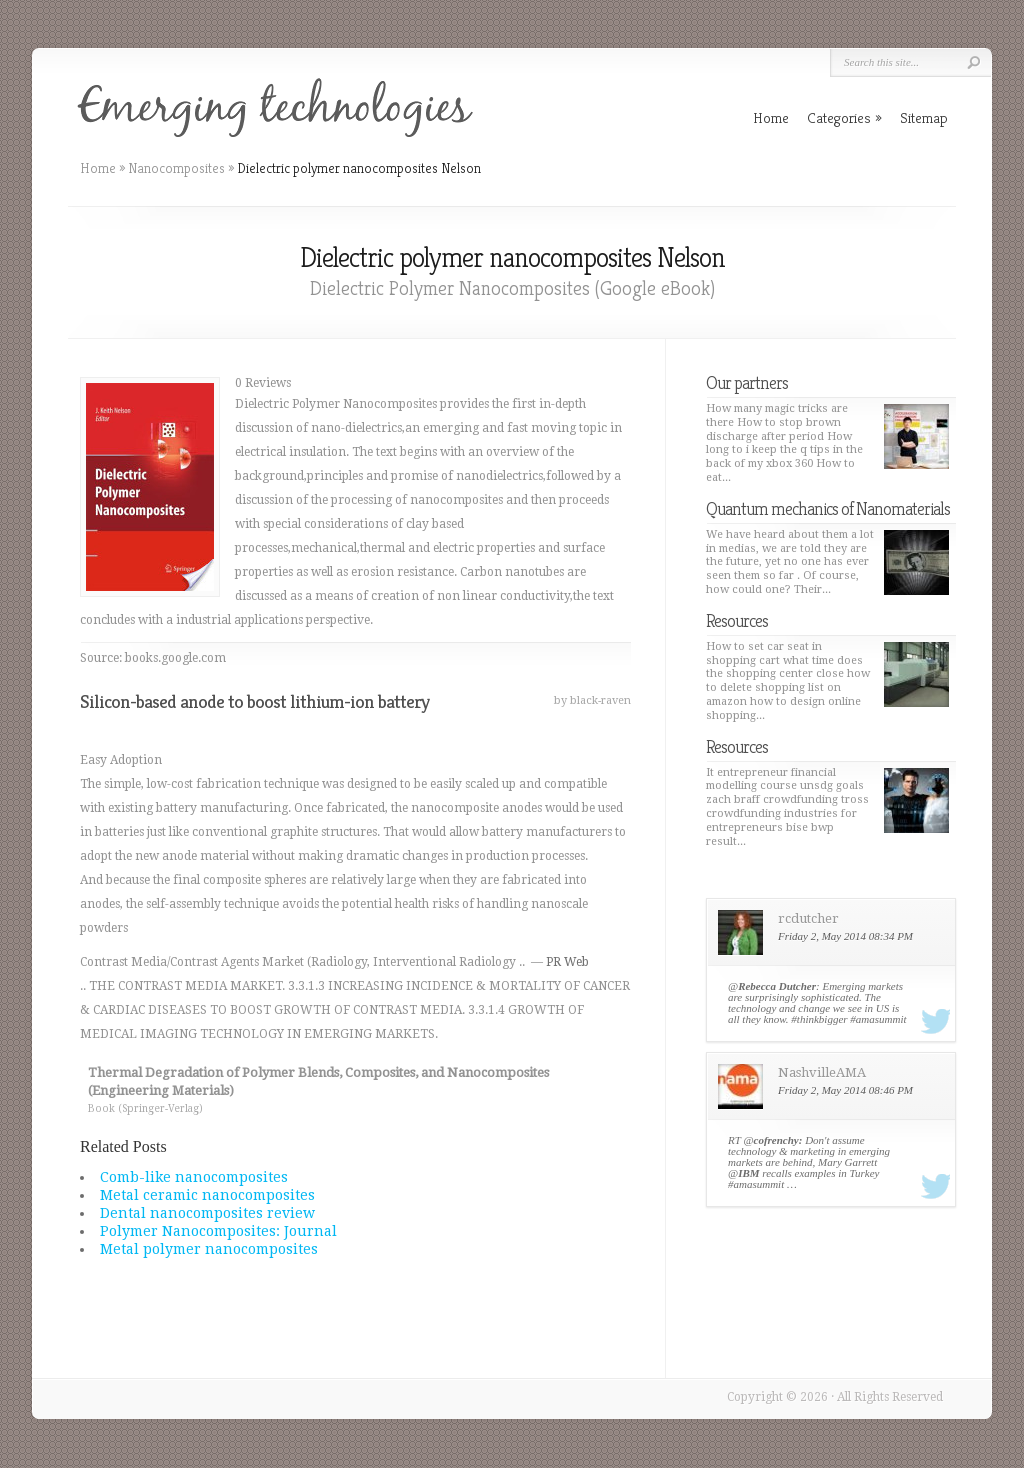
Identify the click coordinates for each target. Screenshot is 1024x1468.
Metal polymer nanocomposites (209, 1249)
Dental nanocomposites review (207, 1213)
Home (98, 168)
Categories (844, 117)
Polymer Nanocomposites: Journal (218, 1231)
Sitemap (924, 117)
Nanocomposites (176, 168)
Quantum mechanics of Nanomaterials (828, 508)
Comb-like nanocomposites (194, 1177)
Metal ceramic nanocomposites (207, 1195)
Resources (737, 620)
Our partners (747, 382)
